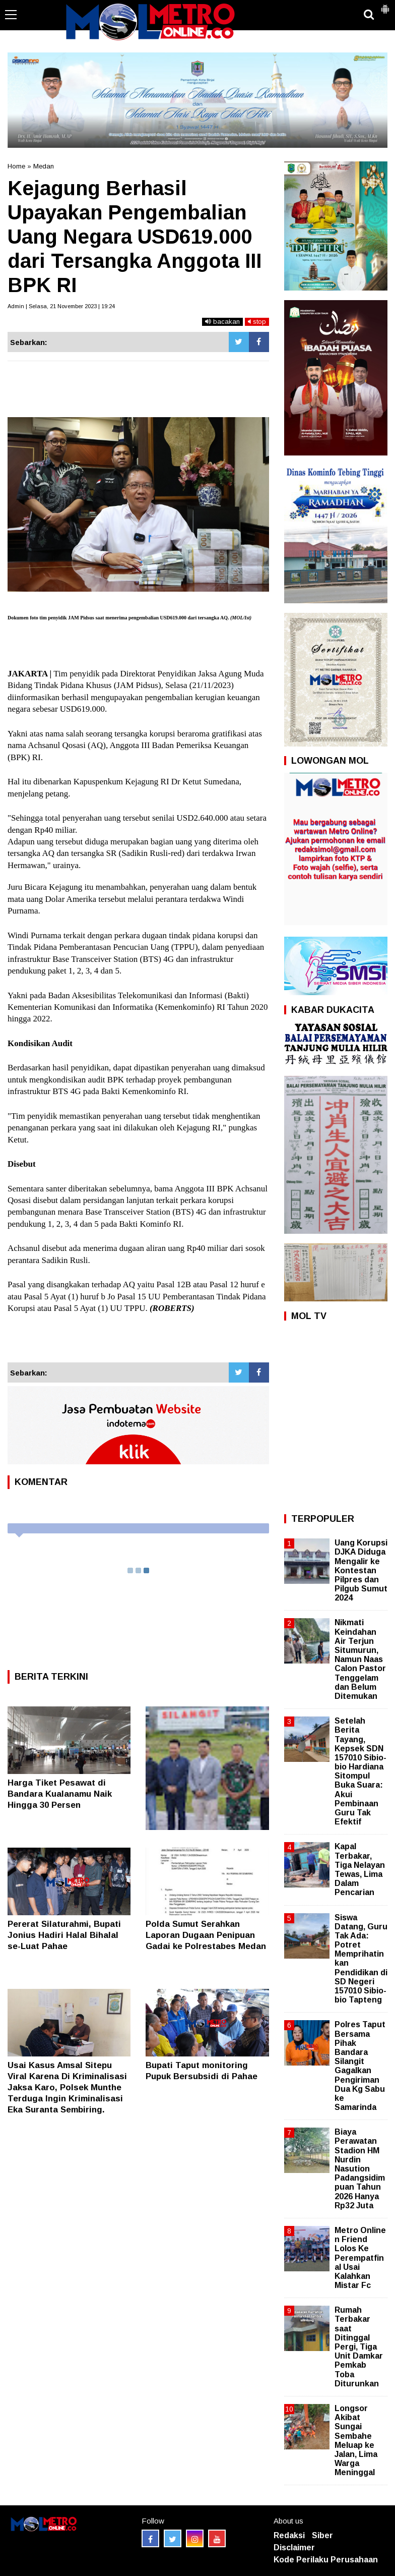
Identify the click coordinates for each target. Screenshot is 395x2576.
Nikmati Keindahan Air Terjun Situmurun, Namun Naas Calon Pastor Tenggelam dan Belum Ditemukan (360, 1659)
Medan (43, 166)
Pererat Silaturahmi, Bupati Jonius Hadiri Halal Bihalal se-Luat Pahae (64, 1935)
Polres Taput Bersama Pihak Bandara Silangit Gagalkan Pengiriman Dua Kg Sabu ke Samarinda (360, 2065)
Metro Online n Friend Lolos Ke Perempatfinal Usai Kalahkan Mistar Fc (360, 2257)
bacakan (222, 321)
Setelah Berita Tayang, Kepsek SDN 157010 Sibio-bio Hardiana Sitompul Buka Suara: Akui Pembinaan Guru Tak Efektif (360, 1771)
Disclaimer (294, 2547)
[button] (385, 5)
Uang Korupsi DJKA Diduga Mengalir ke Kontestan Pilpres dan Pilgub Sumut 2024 (361, 1570)
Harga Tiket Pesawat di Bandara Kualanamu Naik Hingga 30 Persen (60, 1794)
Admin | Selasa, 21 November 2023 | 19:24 (61, 306)
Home (16, 166)
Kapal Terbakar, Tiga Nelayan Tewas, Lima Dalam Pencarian (360, 1869)
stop (257, 321)
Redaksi (289, 2535)
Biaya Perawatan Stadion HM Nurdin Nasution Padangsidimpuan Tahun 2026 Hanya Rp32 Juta (360, 2169)
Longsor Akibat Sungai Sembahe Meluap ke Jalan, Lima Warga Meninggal (356, 2440)
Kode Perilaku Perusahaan (326, 2559)
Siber (322, 2535)
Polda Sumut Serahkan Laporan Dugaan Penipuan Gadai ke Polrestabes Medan (206, 1935)
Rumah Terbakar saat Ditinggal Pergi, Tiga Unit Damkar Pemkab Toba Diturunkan (359, 2347)
